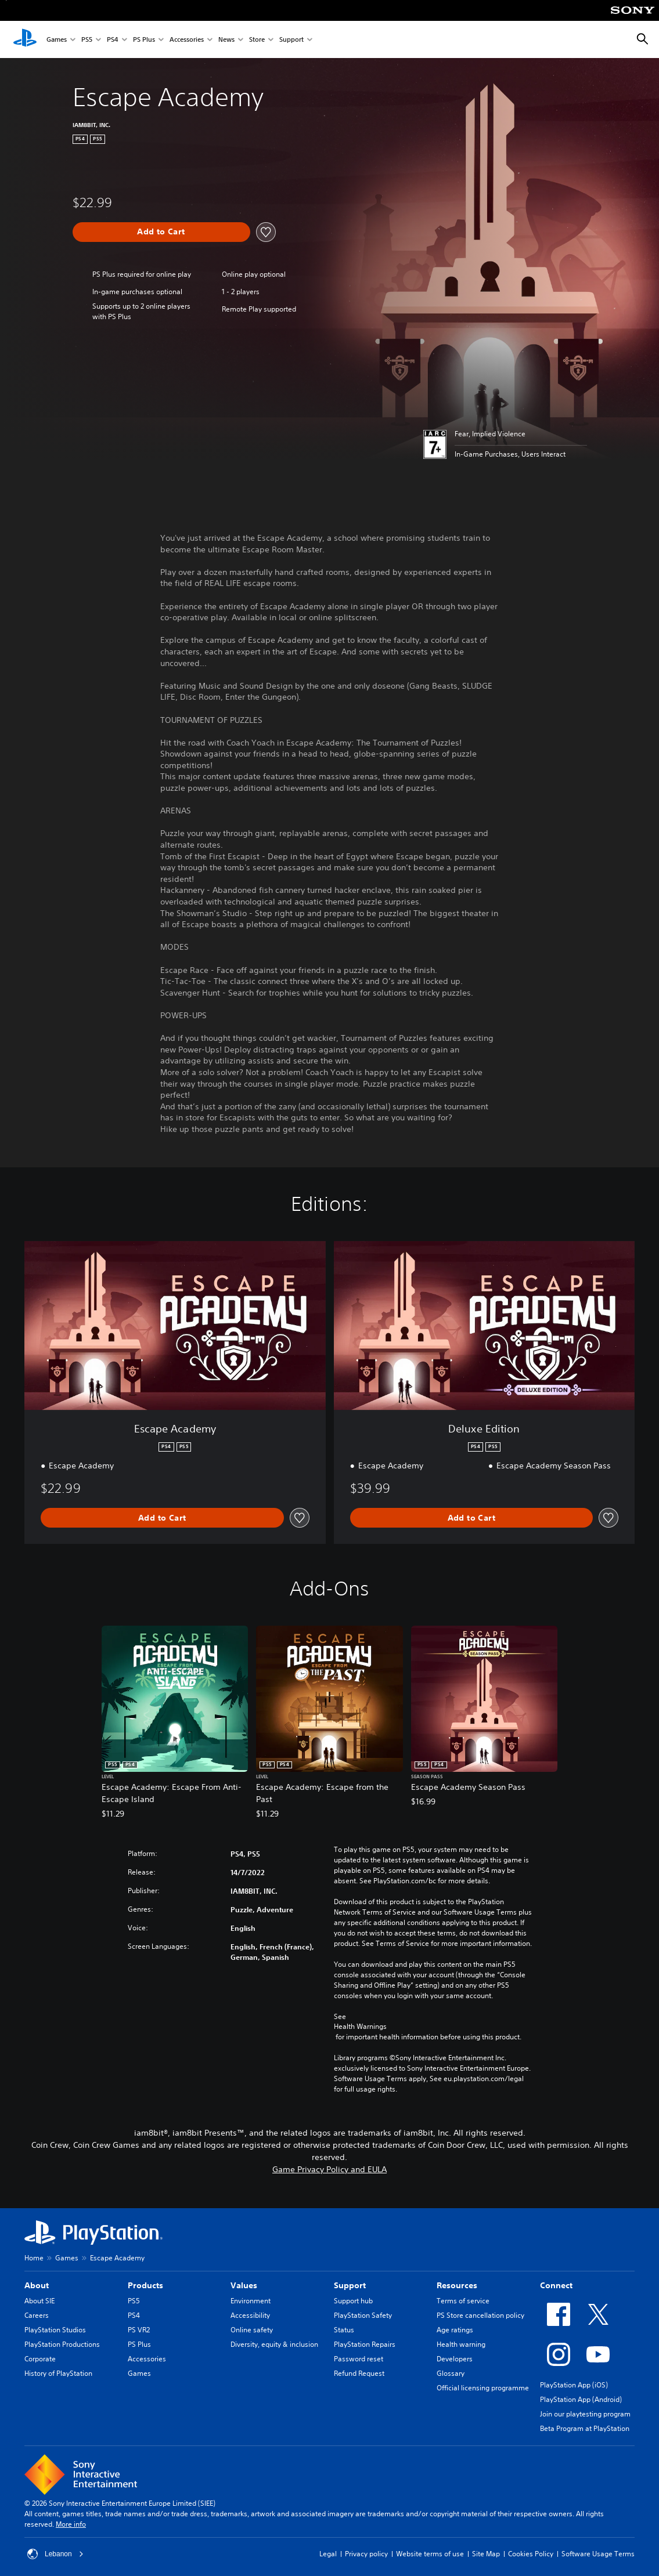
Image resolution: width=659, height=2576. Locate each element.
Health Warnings (360, 2026)
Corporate (40, 2359)
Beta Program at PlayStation (584, 2428)
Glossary (450, 2373)
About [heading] (36, 2285)
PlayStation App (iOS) (574, 2385)
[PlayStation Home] (24, 39)
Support (291, 39)
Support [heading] (350, 2285)
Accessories (187, 39)
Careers (36, 2315)
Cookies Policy (530, 2554)
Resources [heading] (457, 2285)
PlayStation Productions (62, 2344)
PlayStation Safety (363, 2315)
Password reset (358, 2359)
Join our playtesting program (585, 2414)
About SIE (39, 2301)
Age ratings (455, 2330)
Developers (455, 2359)
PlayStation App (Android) (581, 2399)
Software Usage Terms (598, 2554)
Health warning (461, 2344)
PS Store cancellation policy (480, 2315)
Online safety (252, 2330)
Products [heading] (145, 2285)
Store (257, 39)
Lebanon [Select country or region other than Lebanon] (55, 2554)
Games (56, 39)
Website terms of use (430, 2554)
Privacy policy (366, 2554)
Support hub (353, 2301)
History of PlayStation (58, 2373)
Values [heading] (244, 2285)
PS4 (112, 39)
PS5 (86, 39)
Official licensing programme (483, 2388)
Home (34, 2258)
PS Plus (144, 39)
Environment (251, 2301)
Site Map (486, 2554)
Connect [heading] (556, 2285)
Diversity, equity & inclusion (274, 2344)
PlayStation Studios (55, 2330)
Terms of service (463, 2301)
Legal (328, 2554)
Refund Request (359, 2373)
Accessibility (250, 2315)
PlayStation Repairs (364, 2344)
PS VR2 (139, 2330)
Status (344, 2330)
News (226, 39)
